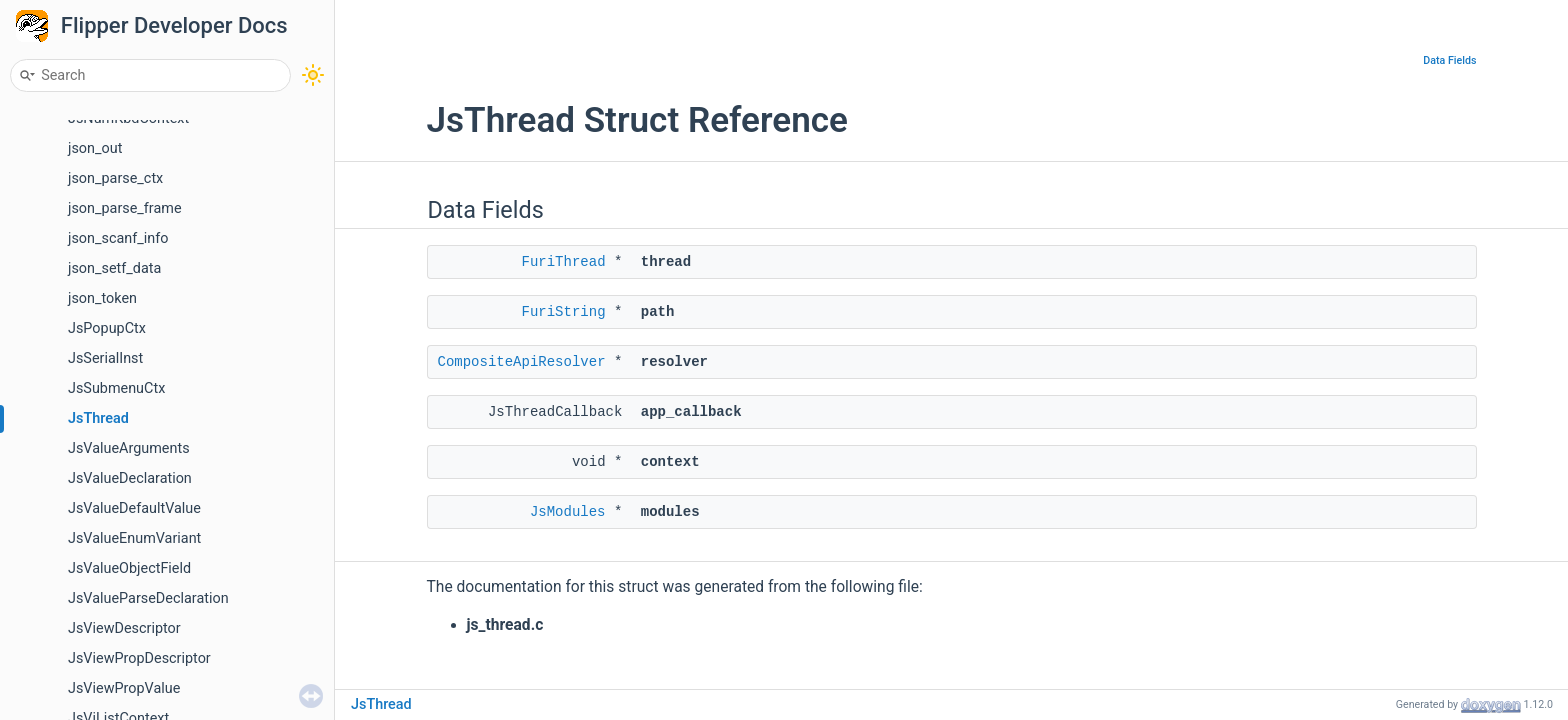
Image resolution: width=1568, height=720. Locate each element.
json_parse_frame (125, 208)
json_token (102, 298)
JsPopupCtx (107, 328)
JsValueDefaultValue (134, 508)
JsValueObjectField (129, 568)
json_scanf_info (118, 238)
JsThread (98, 418)
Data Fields (1449, 60)
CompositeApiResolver (522, 362)
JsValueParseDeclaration (148, 598)
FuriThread (564, 262)
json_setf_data (114, 268)
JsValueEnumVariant (134, 538)
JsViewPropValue (124, 688)
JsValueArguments (129, 448)
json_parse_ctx (115, 178)
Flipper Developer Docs (174, 25)
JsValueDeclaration (130, 478)
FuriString (564, 312)
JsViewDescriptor (124, 628)
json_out (95, 148)
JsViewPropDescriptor (139, 658)
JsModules (568, 512)
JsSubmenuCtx (116, 388)
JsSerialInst (105, 358)
